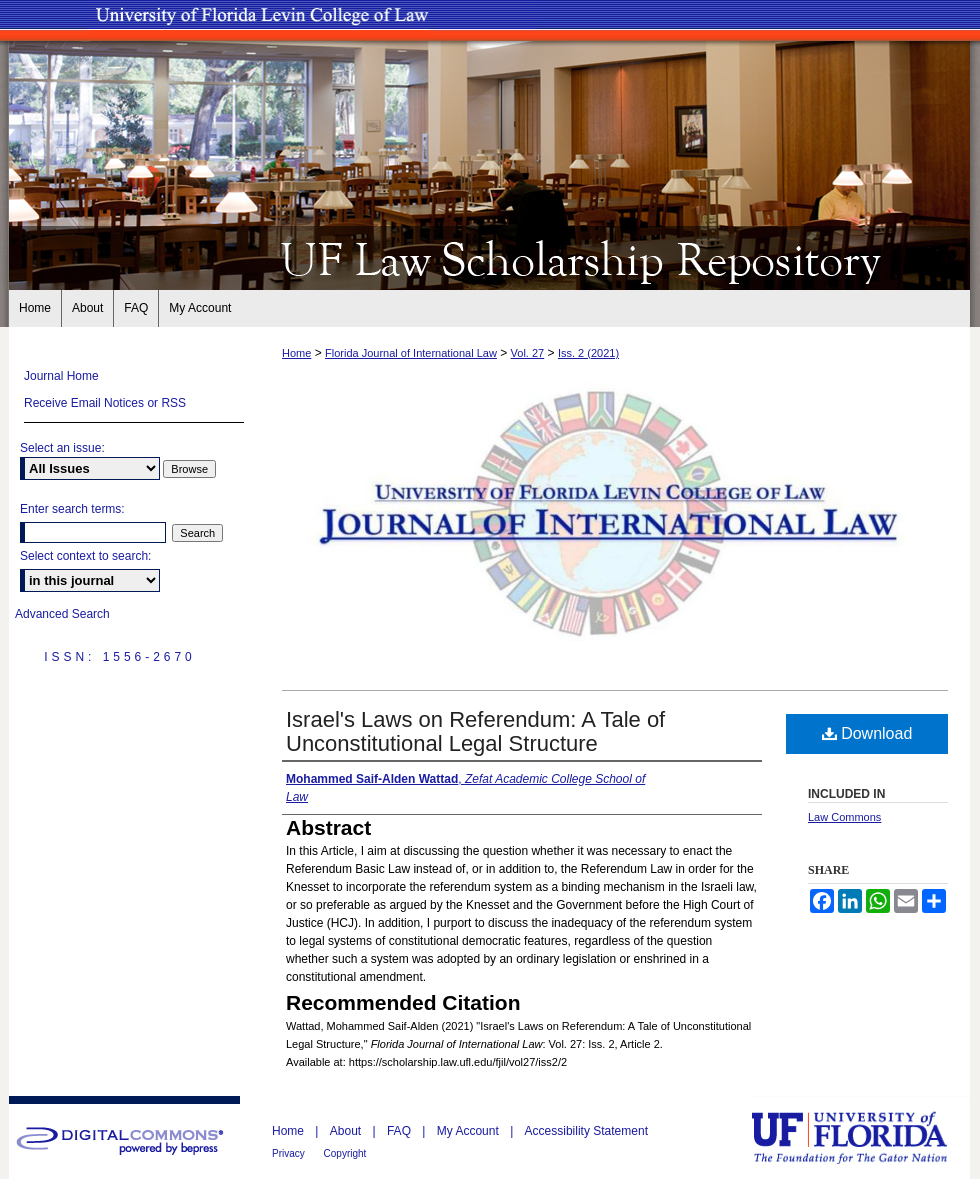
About (347, 1131)
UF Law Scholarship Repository (490, 258)
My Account (469, 1131)
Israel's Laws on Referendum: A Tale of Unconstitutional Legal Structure (475, 731)
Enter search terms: (72, 509)
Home (296, 353)
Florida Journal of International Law (411, 353)
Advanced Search (62, 614)
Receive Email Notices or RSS (105, 403)
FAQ (400, 1131)
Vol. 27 (528, 353)
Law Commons (844, 817)
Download (867, 733)
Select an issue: (62, 448)
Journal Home (61, 376)
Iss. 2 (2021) (588, 353)
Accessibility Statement (586, 1131)
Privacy (290, 1153)
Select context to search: (85, 556)
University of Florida (864, 1137)
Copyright (345, 1153)
